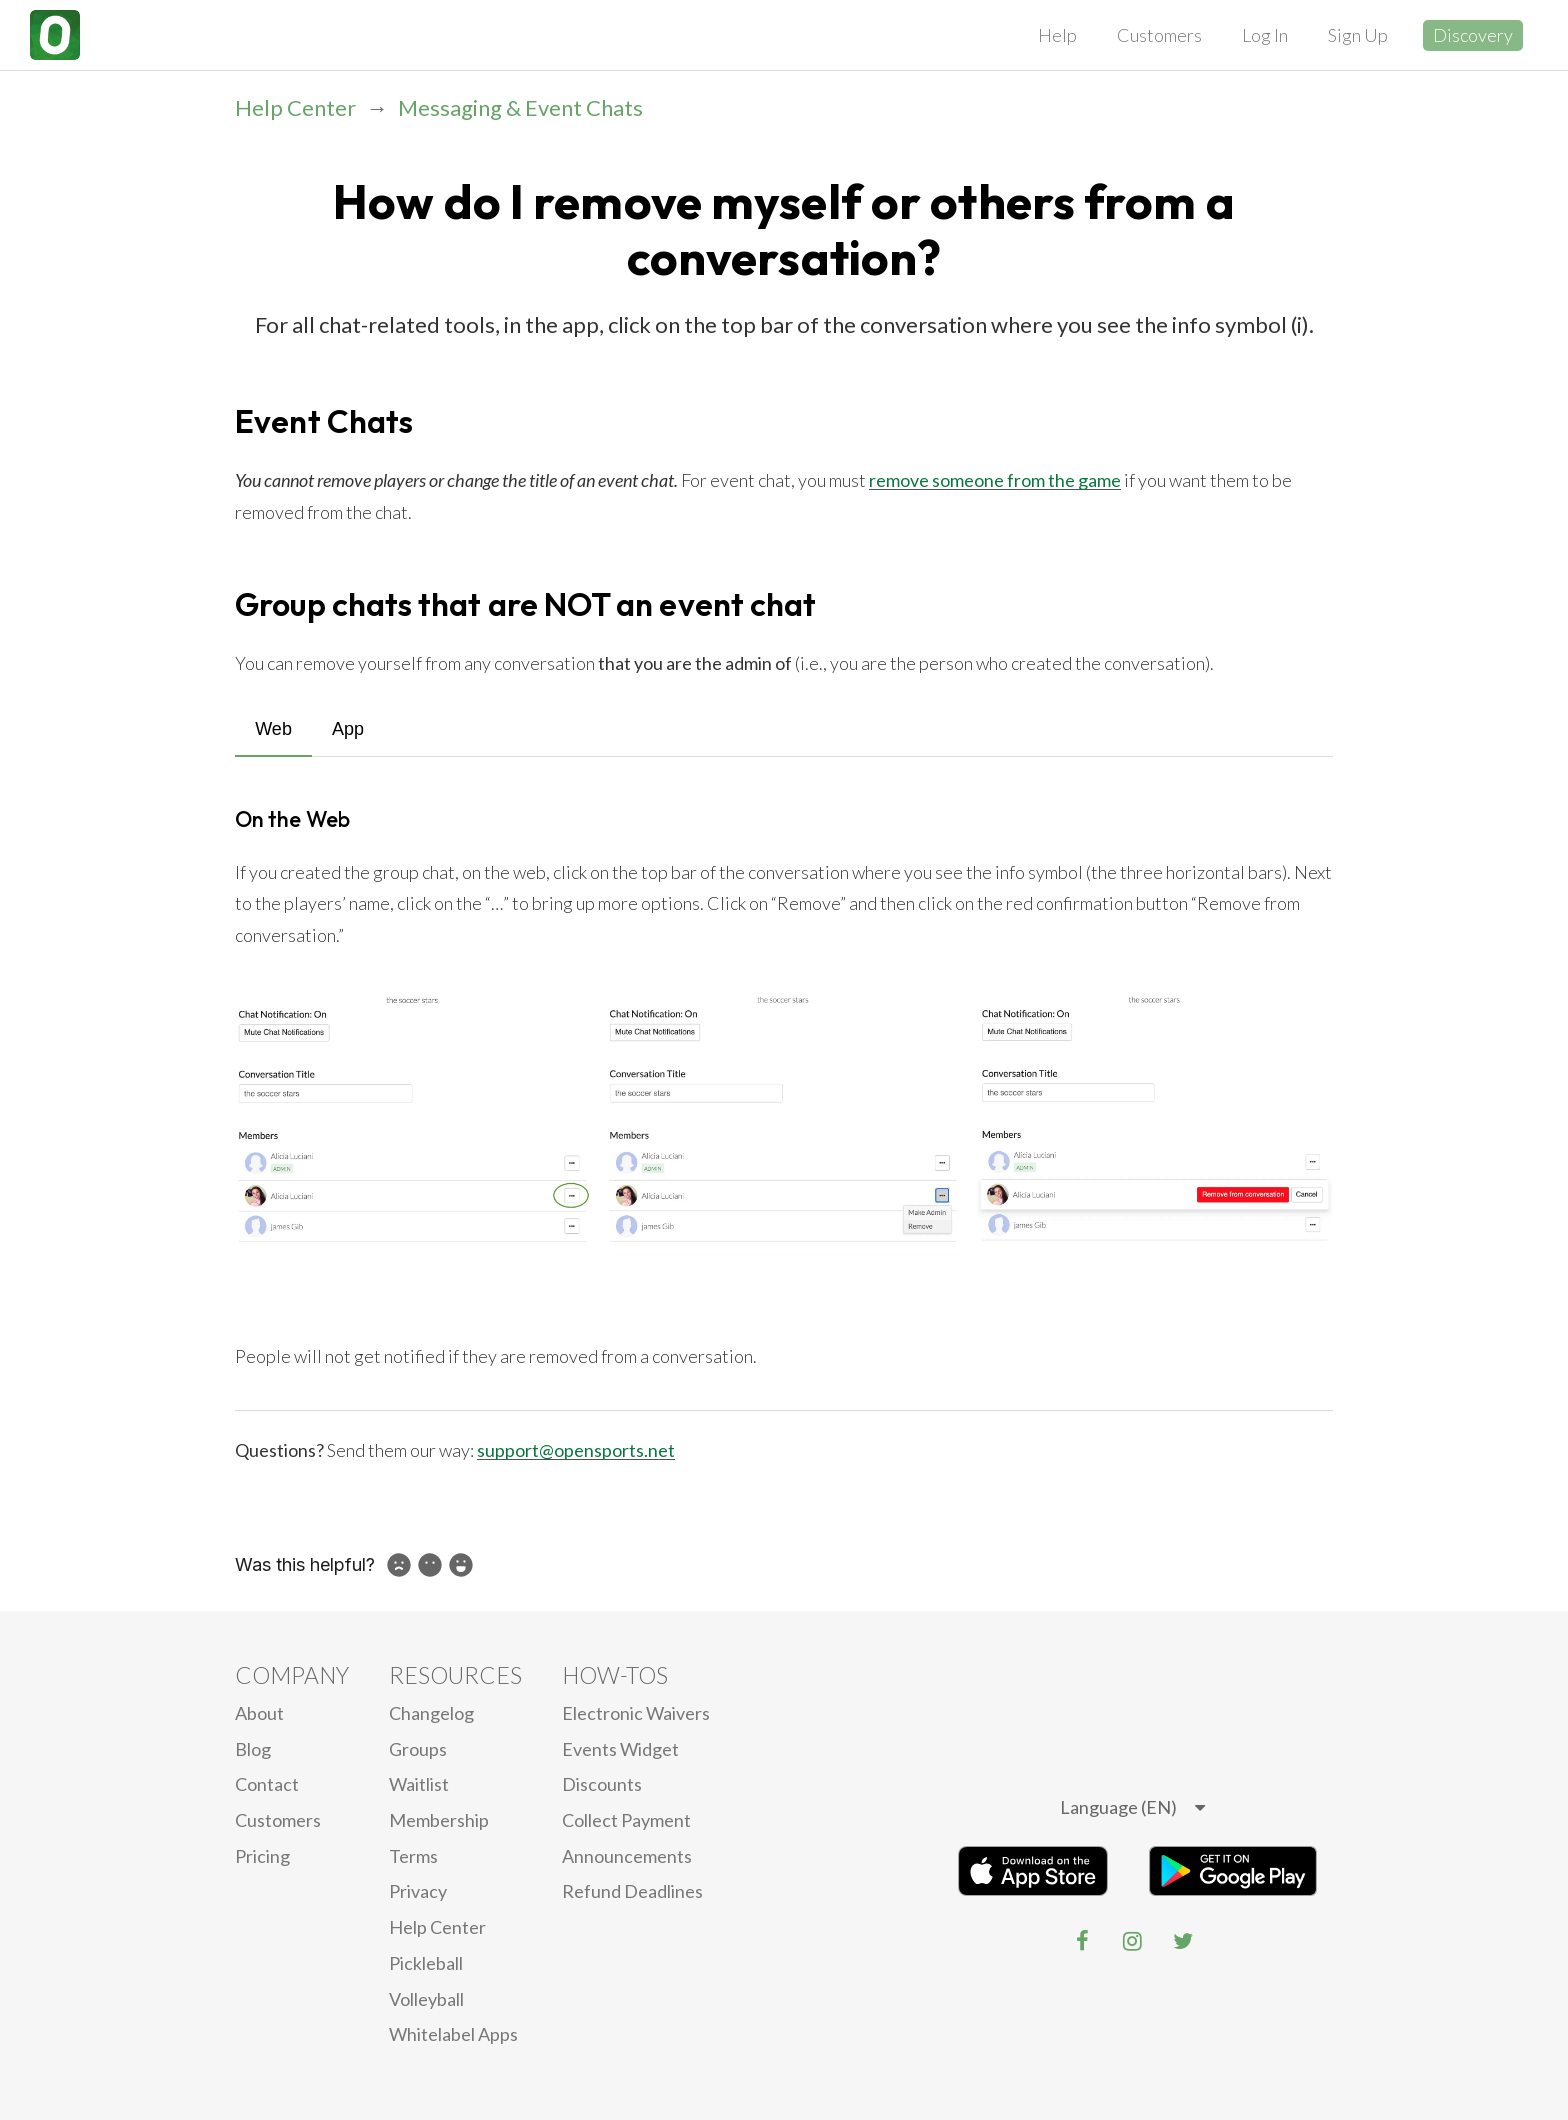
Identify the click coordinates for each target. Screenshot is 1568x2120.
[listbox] (1132, 1808)
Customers (1159, 35)
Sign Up (1358, 35)
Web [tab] (273, 729)
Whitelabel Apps (453, 2034)
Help (1057, 35)
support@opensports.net (576, 1450)
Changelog (431, 1713)
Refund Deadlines (632, 1891)
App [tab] (348, 729)
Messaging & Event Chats (520, 107)
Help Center (295, 107)
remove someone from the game (995, 480)
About (259, 1713)
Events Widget (620, 1749)
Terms (413, 1856)
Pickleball (426, 1963)
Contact (267, 1784)
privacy (418, 1891)
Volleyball (426, 1999)
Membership (439, 1820)
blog (253, 1749)
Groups (418, 1749)
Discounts (602, 1784)
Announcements (627, 1856)
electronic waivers (636, 1713)
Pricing (262, 1856)
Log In (1265, 35)
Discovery (1473, 35)
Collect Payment (626, 1820)
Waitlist (419, 1784)
